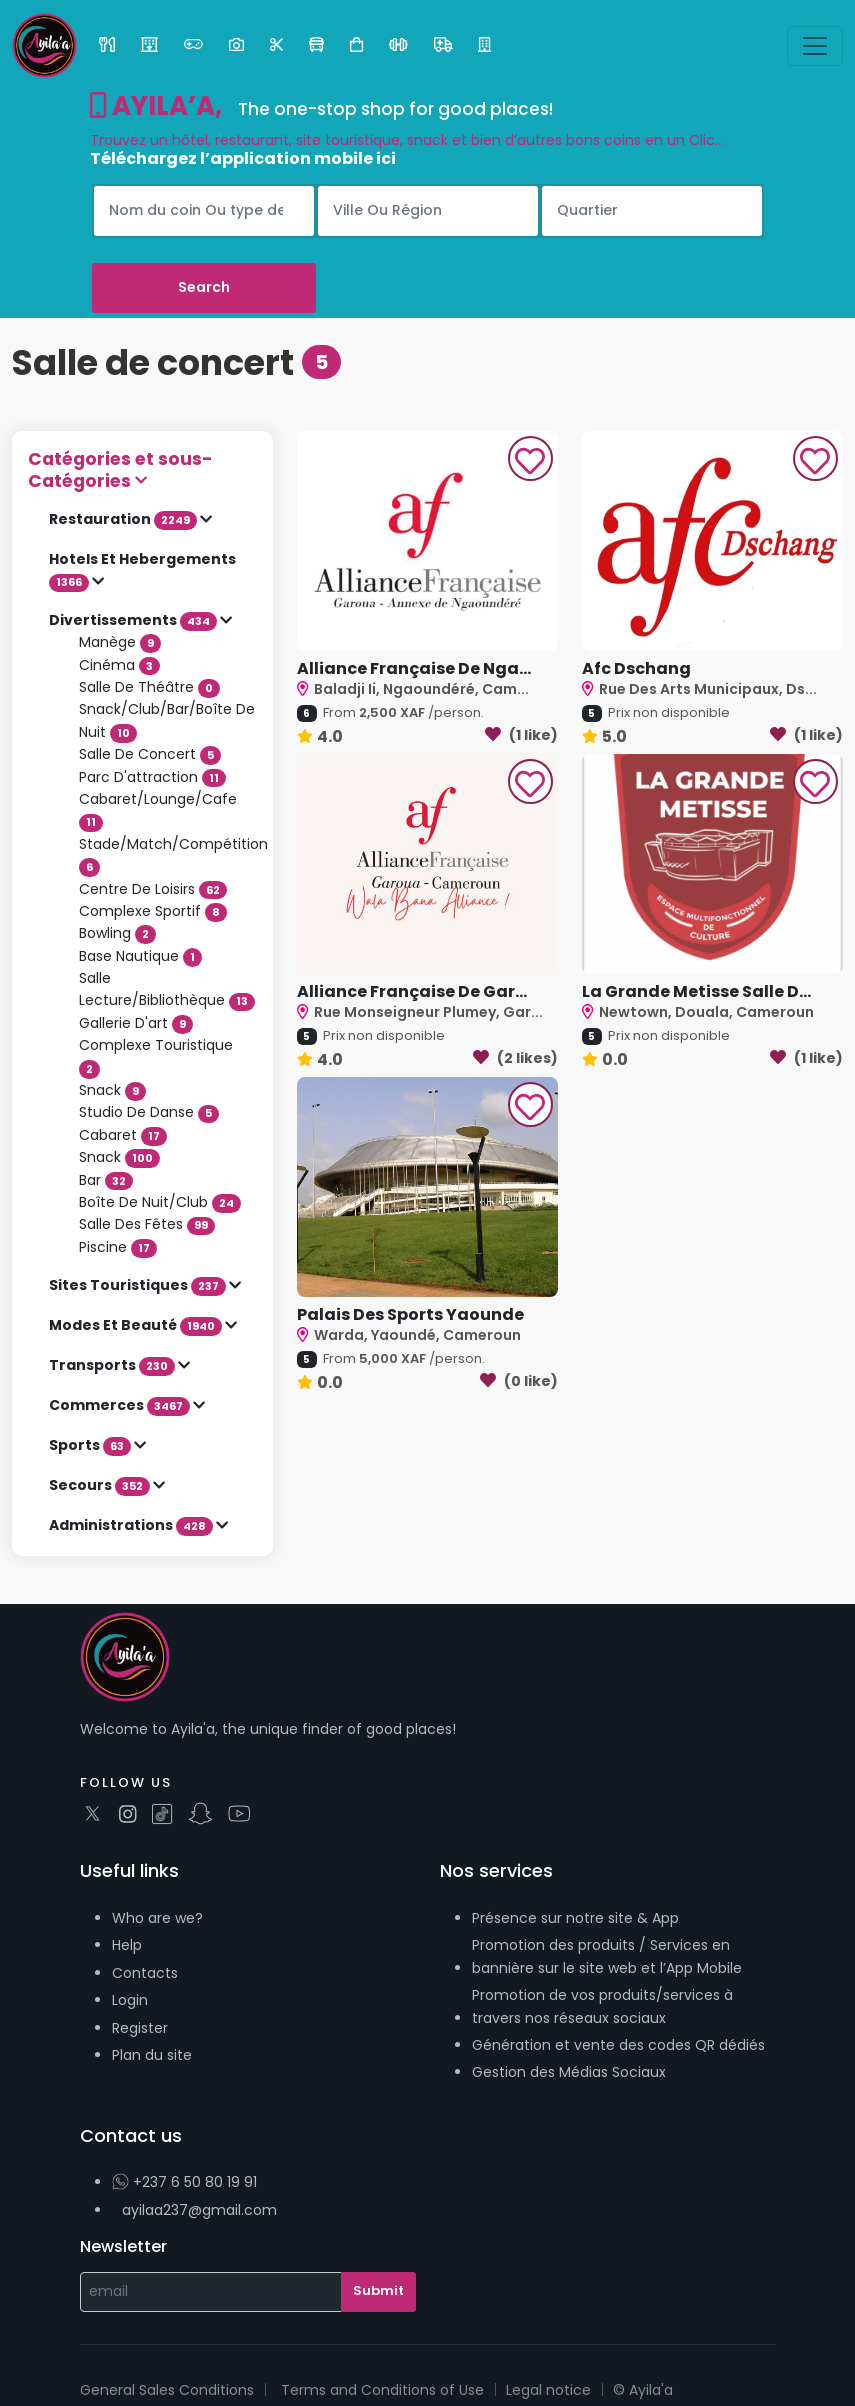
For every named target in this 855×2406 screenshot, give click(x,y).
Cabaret (123, 1135)
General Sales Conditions (167, 2390)
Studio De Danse (149, 1112)
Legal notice (548, 2390)
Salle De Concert (150, 754)
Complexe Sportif (153, 911)
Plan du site (152, 2055)
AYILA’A (152, 106)
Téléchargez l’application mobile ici (243, 158)
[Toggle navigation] (815, 46)
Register (140, 2028)
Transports (113, 1365)
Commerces (121, 1405)
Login (130, 2000)
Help (127, 1945)
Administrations (132, 1525)
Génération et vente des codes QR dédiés (618, 2045)
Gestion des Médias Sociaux (569, 2072)
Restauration (124, 519)
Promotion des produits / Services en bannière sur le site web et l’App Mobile (607, 1956)
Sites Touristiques (139, 1285)
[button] (142, 469)
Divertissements (134, 620)
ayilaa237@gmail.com (199, 2210)
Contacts (145, 1973)
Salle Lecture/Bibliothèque (167, 989)
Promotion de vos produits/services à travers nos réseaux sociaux (602, 2006)
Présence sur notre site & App (575, 1918)
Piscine (118, 1247)
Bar (106, 1180)
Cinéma (119, 665)
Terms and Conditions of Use (382, 2390)
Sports (91, 1445)
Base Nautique (140, 956)
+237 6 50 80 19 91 (184, 2182)
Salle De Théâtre (149, 687)
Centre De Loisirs (153, 889)
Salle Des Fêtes (147, 1224)
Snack (112, 1090)
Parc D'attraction (152, 777)
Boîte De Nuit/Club (160, 1202)
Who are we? (157, 1918)
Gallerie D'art (136, 1023)
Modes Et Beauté (137, 1325)
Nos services (496, 1870)
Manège (120, 642)
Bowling (117, 933)
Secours (101, 1485)
